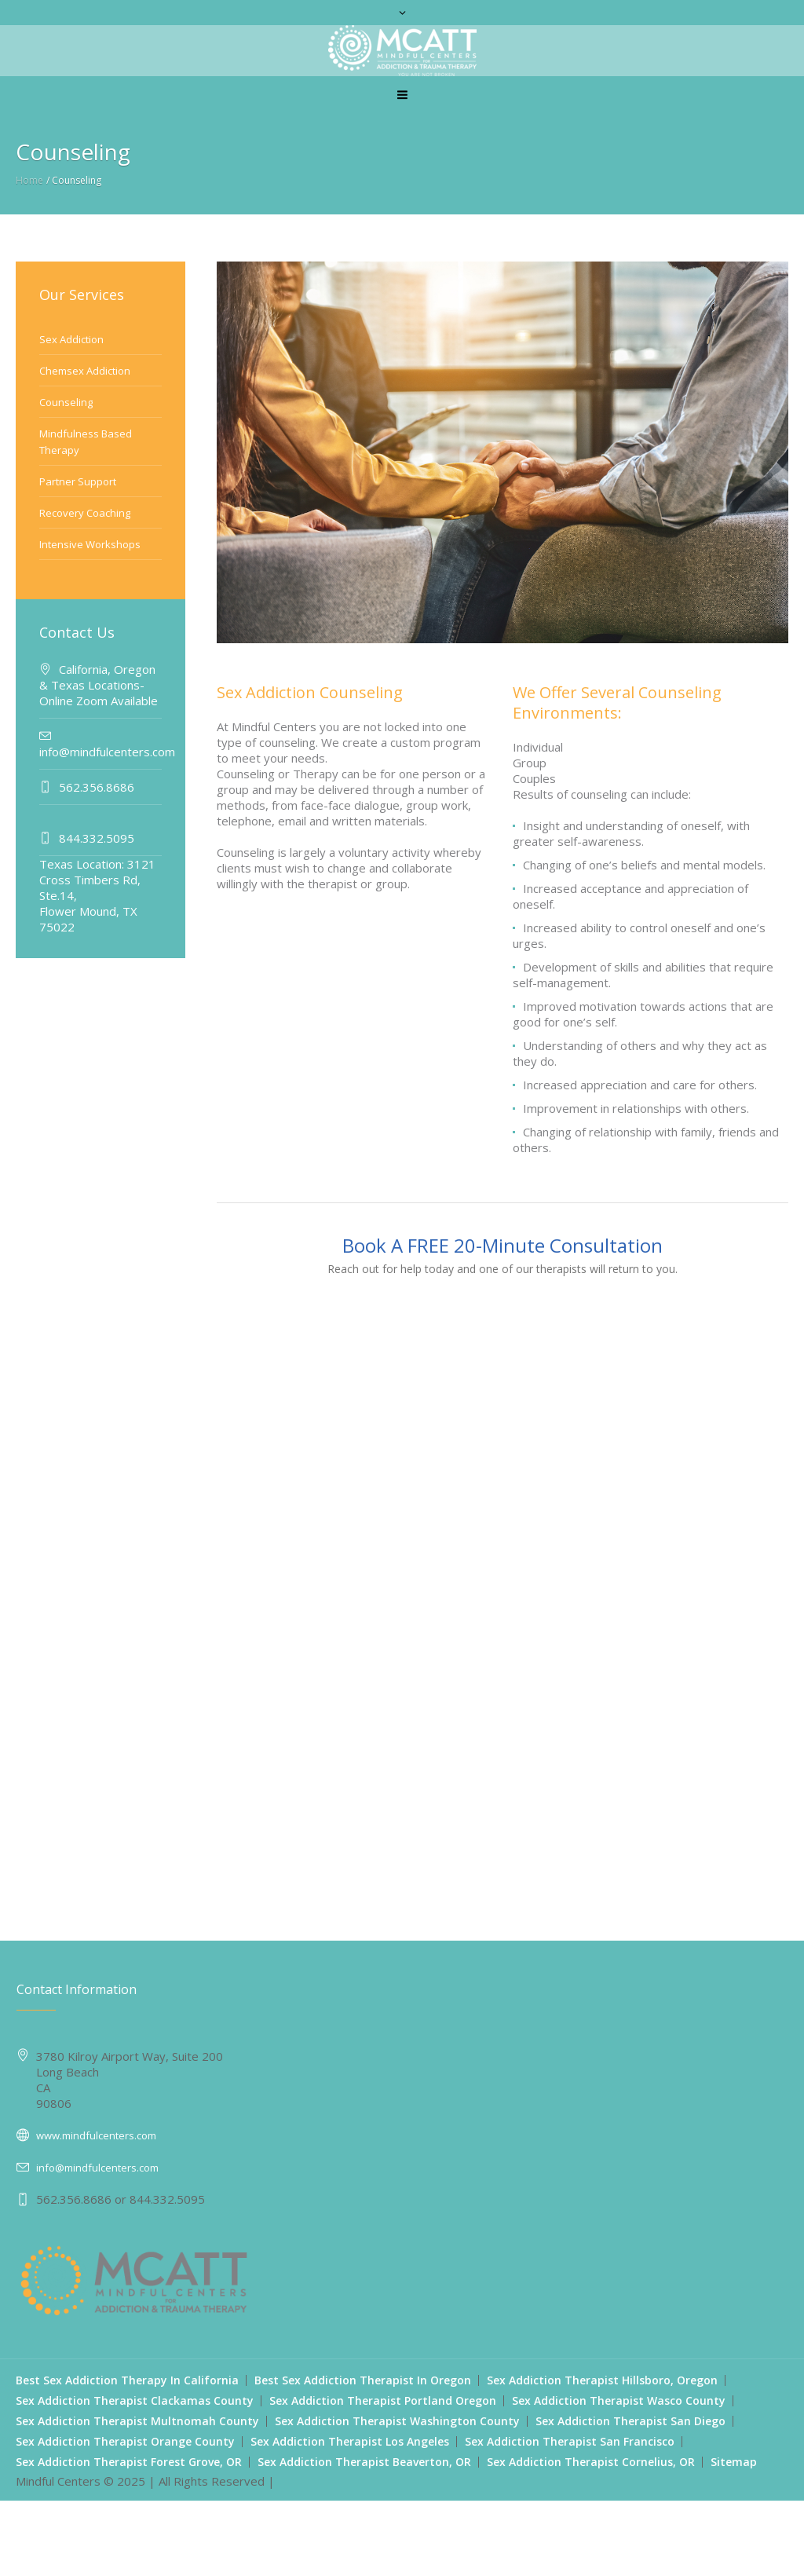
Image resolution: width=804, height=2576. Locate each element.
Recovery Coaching (84, 513)
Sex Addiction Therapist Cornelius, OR (591, 2461)
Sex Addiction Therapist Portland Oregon (382, 2400)
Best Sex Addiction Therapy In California (127, 2380)
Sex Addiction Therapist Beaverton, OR (364, 2461)
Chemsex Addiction (84, 371)
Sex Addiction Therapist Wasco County (618, 2400)
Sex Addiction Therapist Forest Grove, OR (129, 2461)
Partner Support (77, 481)
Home (29, 180)
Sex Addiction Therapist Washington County (397, 2420)
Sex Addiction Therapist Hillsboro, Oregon (602, 2380)
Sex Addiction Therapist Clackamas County (135, 2400)
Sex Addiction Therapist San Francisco (569, 2441)
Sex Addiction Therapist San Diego (630, 2420)
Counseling (66, 402)
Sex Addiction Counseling (310, 692)
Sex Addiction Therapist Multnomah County (137, 2420)
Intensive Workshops (90, 544)
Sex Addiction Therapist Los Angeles (349, 2441)
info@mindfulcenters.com (97, 2168)
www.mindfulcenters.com (96, 2135)
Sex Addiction (71, 339)
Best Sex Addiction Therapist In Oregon (362, 2380)
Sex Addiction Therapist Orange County (125, 2441)
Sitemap (734, 2461)
